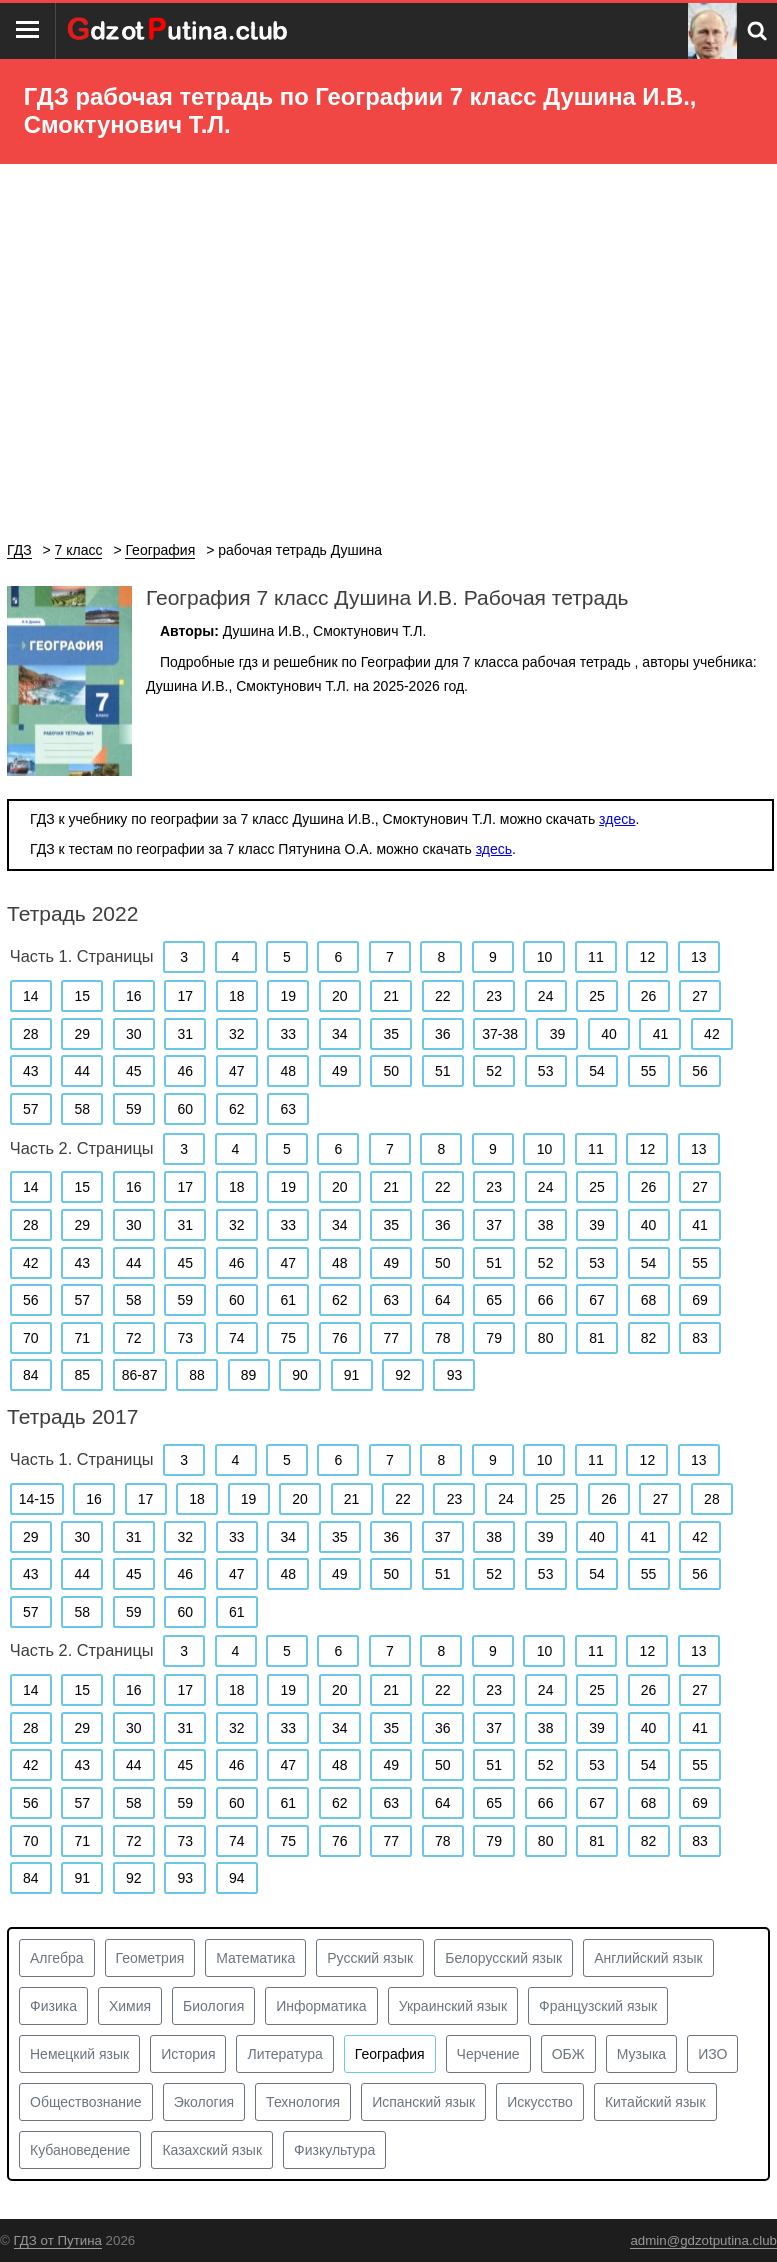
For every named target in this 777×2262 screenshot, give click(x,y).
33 (288, 1034)
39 (558, 1034)
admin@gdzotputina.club (703, 2240)
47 (237, 1071)
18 (237, 996)
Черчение (488, 2054)
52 (494, 1071)
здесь (617, 819)
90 (300, 1375)
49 (340, 1071)
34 (340, 1034)
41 (661, 1034)
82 (649, 1338)
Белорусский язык (503, 1958)
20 (340, 996)
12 (648, 957)
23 (494, 996)
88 (197, 1375)
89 (249, 1375)
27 (700, 996)
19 (288, 996)
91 (352, 1375)
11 (596, 957)
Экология (204, 2102)
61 (288, 1300)
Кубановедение (80, 2150)
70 (31, 1338)
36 (443, 1034)
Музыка (642, 2054)
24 (546, 996)
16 (134, 996)
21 (391, 996)
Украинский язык (453, 2006)
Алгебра (57, 1958)
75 (288, 1338)
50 (391, 1071)
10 (545, 957)
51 (443, 1071)
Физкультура (334, 2150)
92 (403, 1375)
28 (31, 1034)
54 (597, 1071)
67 (597, 1300)
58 (82, 1109)
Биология (213, 2006)
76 (340, 1338)
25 (597, 996)
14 (31, 996)
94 (237, 1878)
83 (700, 1338)
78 (443, 1338)
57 (31, 1109)
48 (288, 1071)
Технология (303, 2102)
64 (443, 1300)
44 (82, 1071)
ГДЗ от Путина (58, 2240)
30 (134, 1034)
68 (649, 1300)
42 (712, 1034)
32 (237, 1034)
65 (494, 1300)
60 (185, 1109)
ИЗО (712, 2054)
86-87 (140, 1375)
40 (609, 1034)
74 (237, 1338)
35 (391, 1034)
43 (31, 1071)
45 (134, 1071)
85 (82, 1375)
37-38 (500, 1034)
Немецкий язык (79, 2054)
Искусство (540, 2102)
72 (134, 1338)
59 (134, 1109)
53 (546, 1071)
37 (494, 1225)
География (390, 2054)
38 (546, 1225)
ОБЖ (568, 2054)
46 (185, 1071)
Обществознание (86, 2102)
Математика (255, 1958)
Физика (53, 2006)
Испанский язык (423, 2102)
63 (288, 1109)
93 (455, 1375)
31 (185, 1034)
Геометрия (150, 1958)
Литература (284, 2054)
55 (649, 1071)
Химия (130, 2006)
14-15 (37, 1499)
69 (700, 1300)
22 (443, 996)
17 (185, 996)
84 (31, 1375)
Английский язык (648, 1958)
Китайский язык (655, 2102)
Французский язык (598, 2006)
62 (237, 1109)
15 (82, 996)
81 (597, 1338)
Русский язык (370, 1958)
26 (649, 996)
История (188, 2054)
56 (700, 1071)
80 (546, 1338)
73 (185, 1338)
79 (494, 1338)
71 (82, 1338)
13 (699, 957)
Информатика (321, 2006)
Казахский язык (212, 2150)
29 (82, 1034)
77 (391, 1338)
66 (546, 1300)
